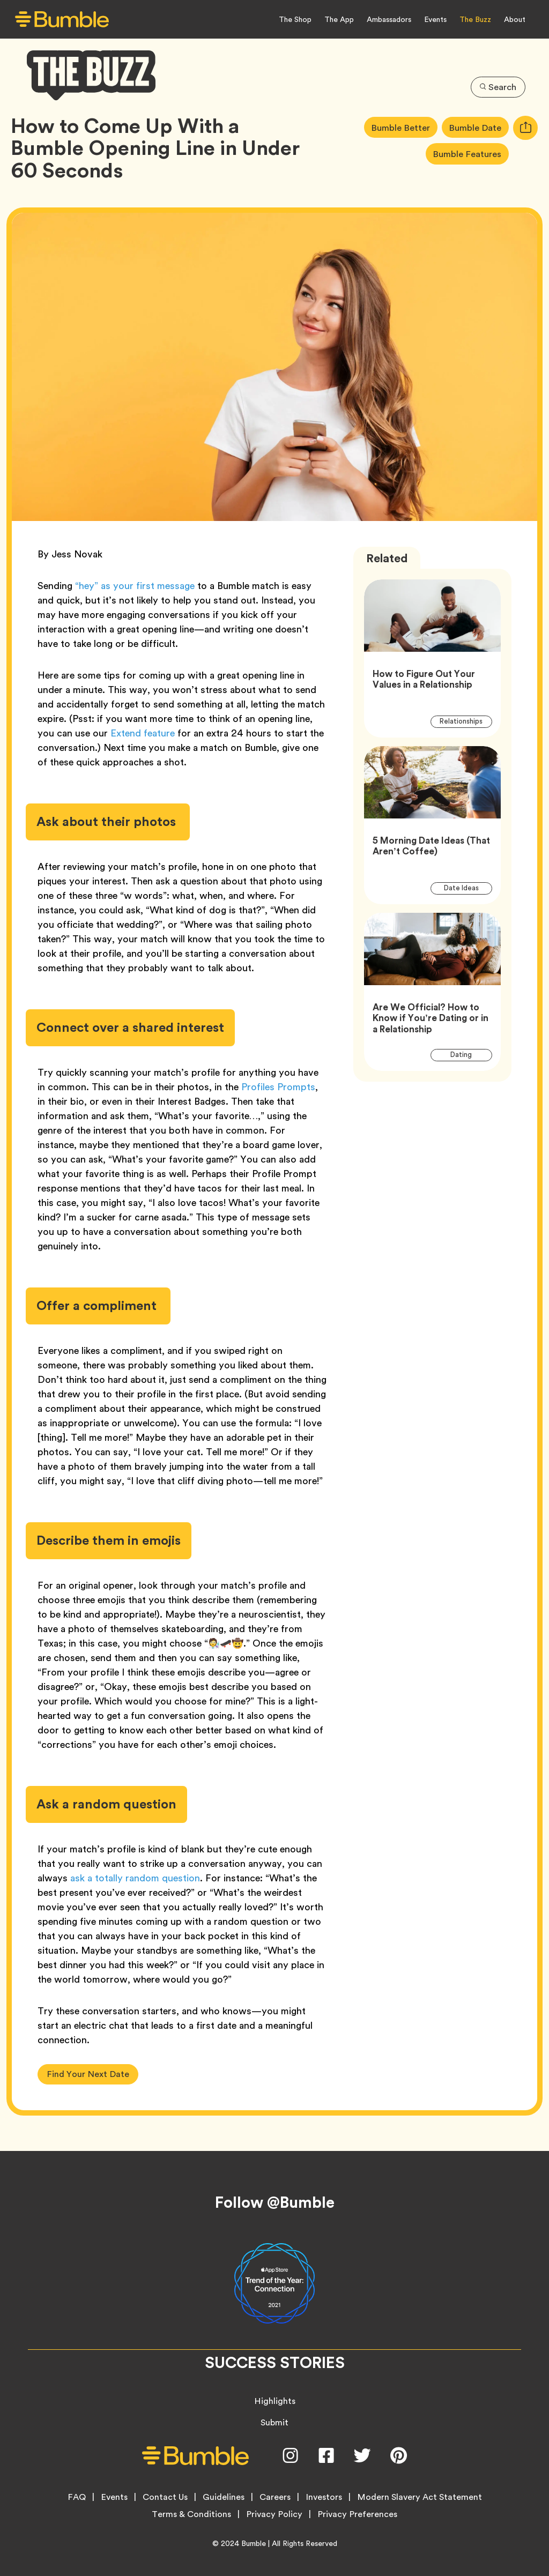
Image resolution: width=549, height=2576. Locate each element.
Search (497, 86)
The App (339, 19)
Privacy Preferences (357, 2514)
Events (435, 19)
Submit (274, 2422)
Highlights (274, 2401)
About (514, 19)
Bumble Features (470, 153)
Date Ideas (467, 888)
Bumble (253, 2543)
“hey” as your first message (135, 585)
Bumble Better (402, 127)
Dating (467, 1054)
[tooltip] (525, 128)
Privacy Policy (274, 2514)
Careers (275, 2497)
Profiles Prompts (278, 1086)
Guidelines (223, 2497)
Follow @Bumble (275, 2202)
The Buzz (475, 19)
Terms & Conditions (191, 2514)
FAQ (77, 2497)
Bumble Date (478, 127)
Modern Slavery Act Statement (419, 2497)
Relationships (466, 721)
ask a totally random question (135, 1878)
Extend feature (142, 733)
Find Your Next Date (88, 2074)
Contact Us (165, 2497)
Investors (324, 2497)
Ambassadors (389, 19)
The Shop (295, 19)
